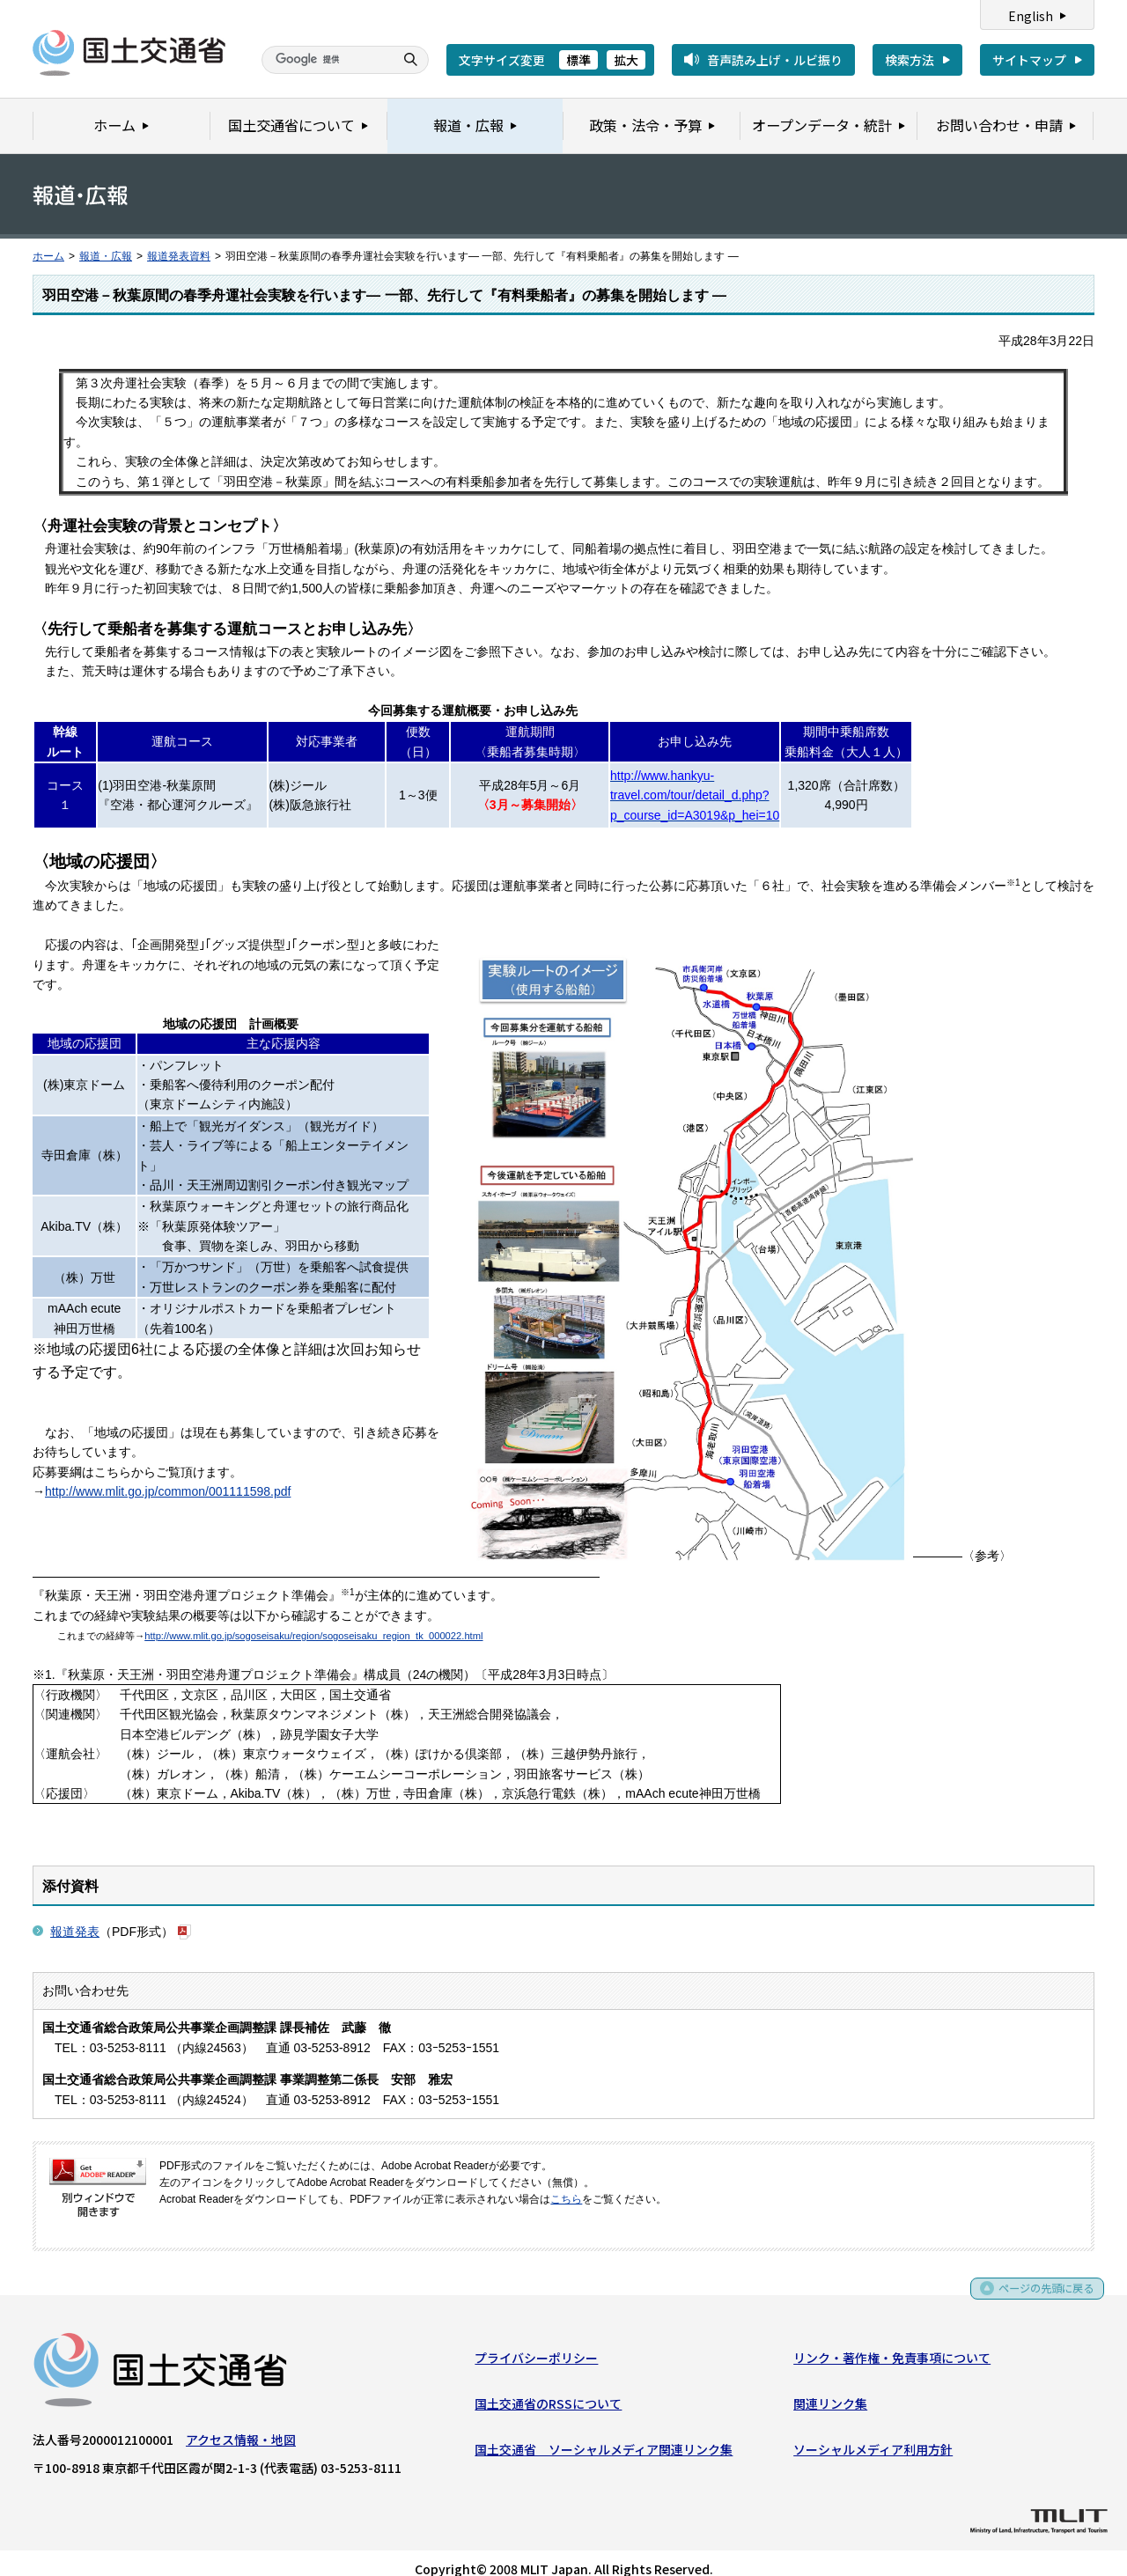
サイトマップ (1029, 60)
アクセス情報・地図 (241, 2423)
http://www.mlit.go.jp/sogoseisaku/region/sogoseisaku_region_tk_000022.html (313, 1616)
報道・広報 (105, 256)
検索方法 (909, 60)
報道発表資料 (178, 256)
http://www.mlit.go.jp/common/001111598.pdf (168, 1472)
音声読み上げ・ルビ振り (775, 60)
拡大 (626, 60)
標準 (578, 60)
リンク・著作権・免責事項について (892, 2341)
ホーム (48, 256)
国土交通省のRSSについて (548, 2387)
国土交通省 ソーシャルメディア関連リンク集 (604, 2433)
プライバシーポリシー (536, 2341)
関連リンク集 (830, 2387)
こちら (566, 2180)
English (1030, 16)
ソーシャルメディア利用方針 (873, 2433)
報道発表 (74, 1911)
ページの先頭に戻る (1040, 2278)
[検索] (325, 60)
